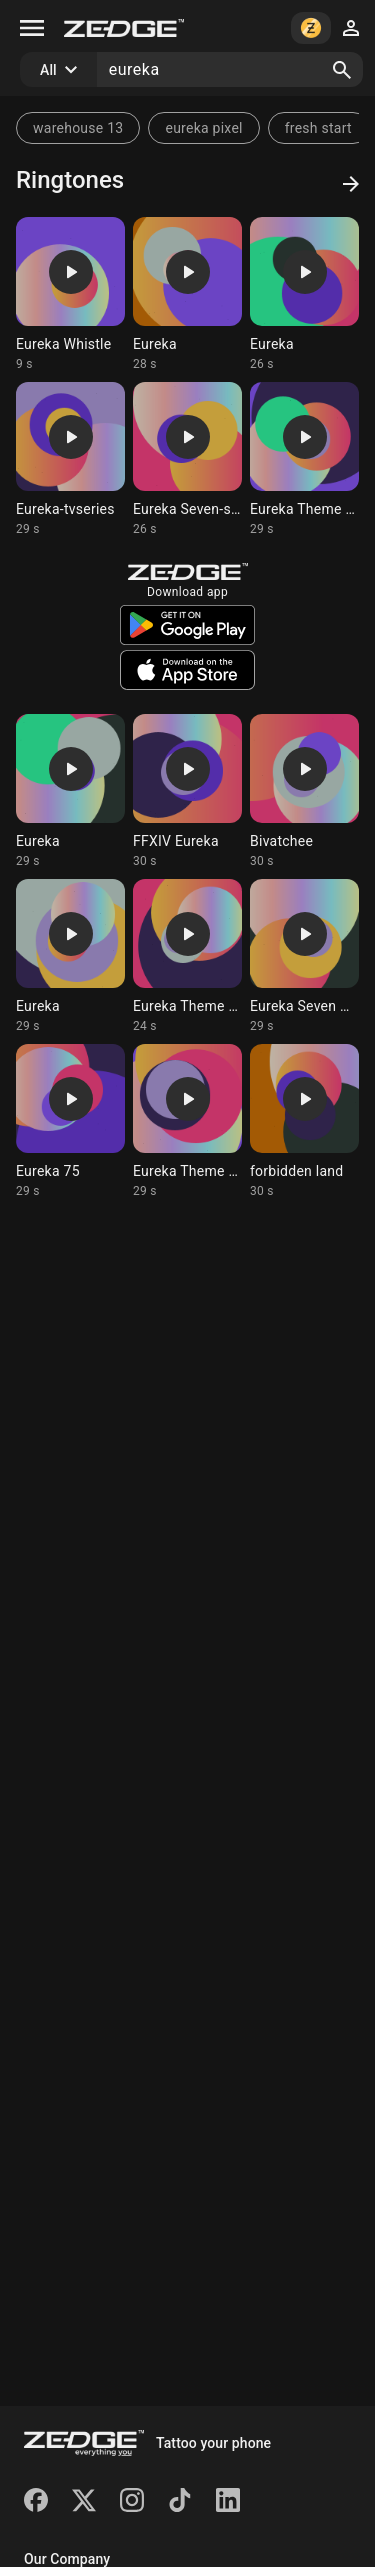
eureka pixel (203, 128)
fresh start (318, 128)
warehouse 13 (78, 128)
